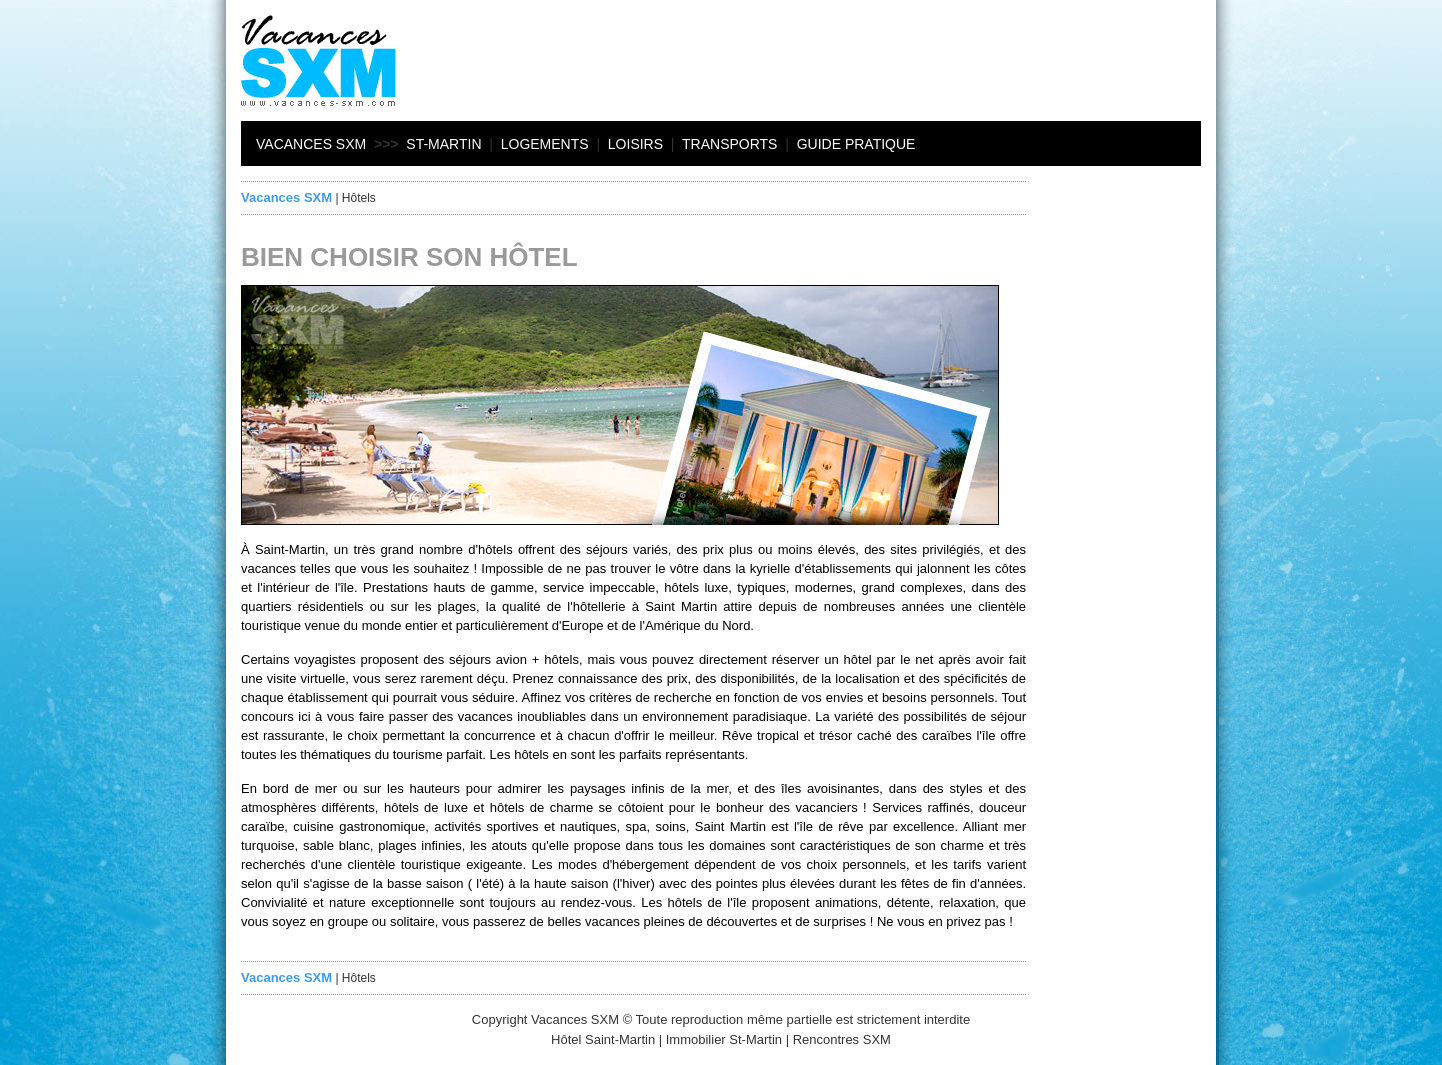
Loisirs (635, 144)
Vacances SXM (311, 144)
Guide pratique (856, 144)
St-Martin (443, 144)
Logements (545, 144)
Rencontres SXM (842, 1039)
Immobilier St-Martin (724, 1039)
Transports (729, 144)
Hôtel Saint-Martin (603, 1039)
